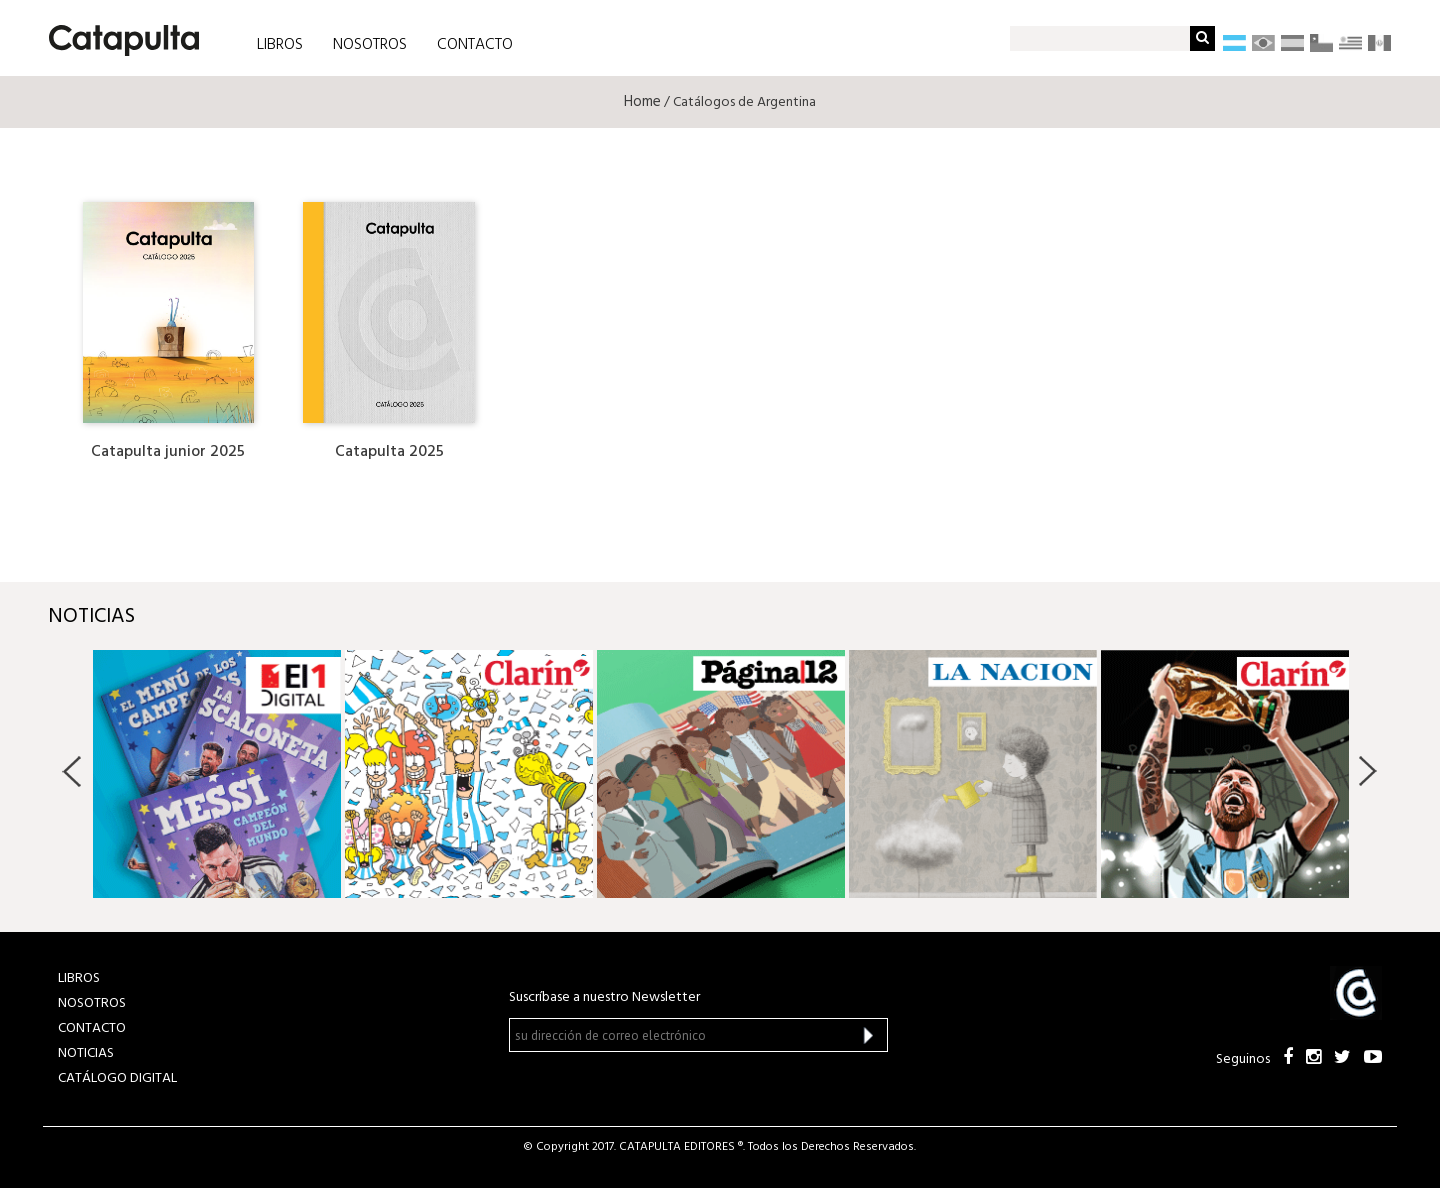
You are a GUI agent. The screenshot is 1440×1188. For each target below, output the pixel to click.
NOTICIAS (86, 1053)
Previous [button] (72, 771)
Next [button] (1367, 771)
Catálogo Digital (117, 1078)
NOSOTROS (370, 45)
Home (642, 102)
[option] (217, 774)
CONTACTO (475, 45)
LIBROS (280, 45)
